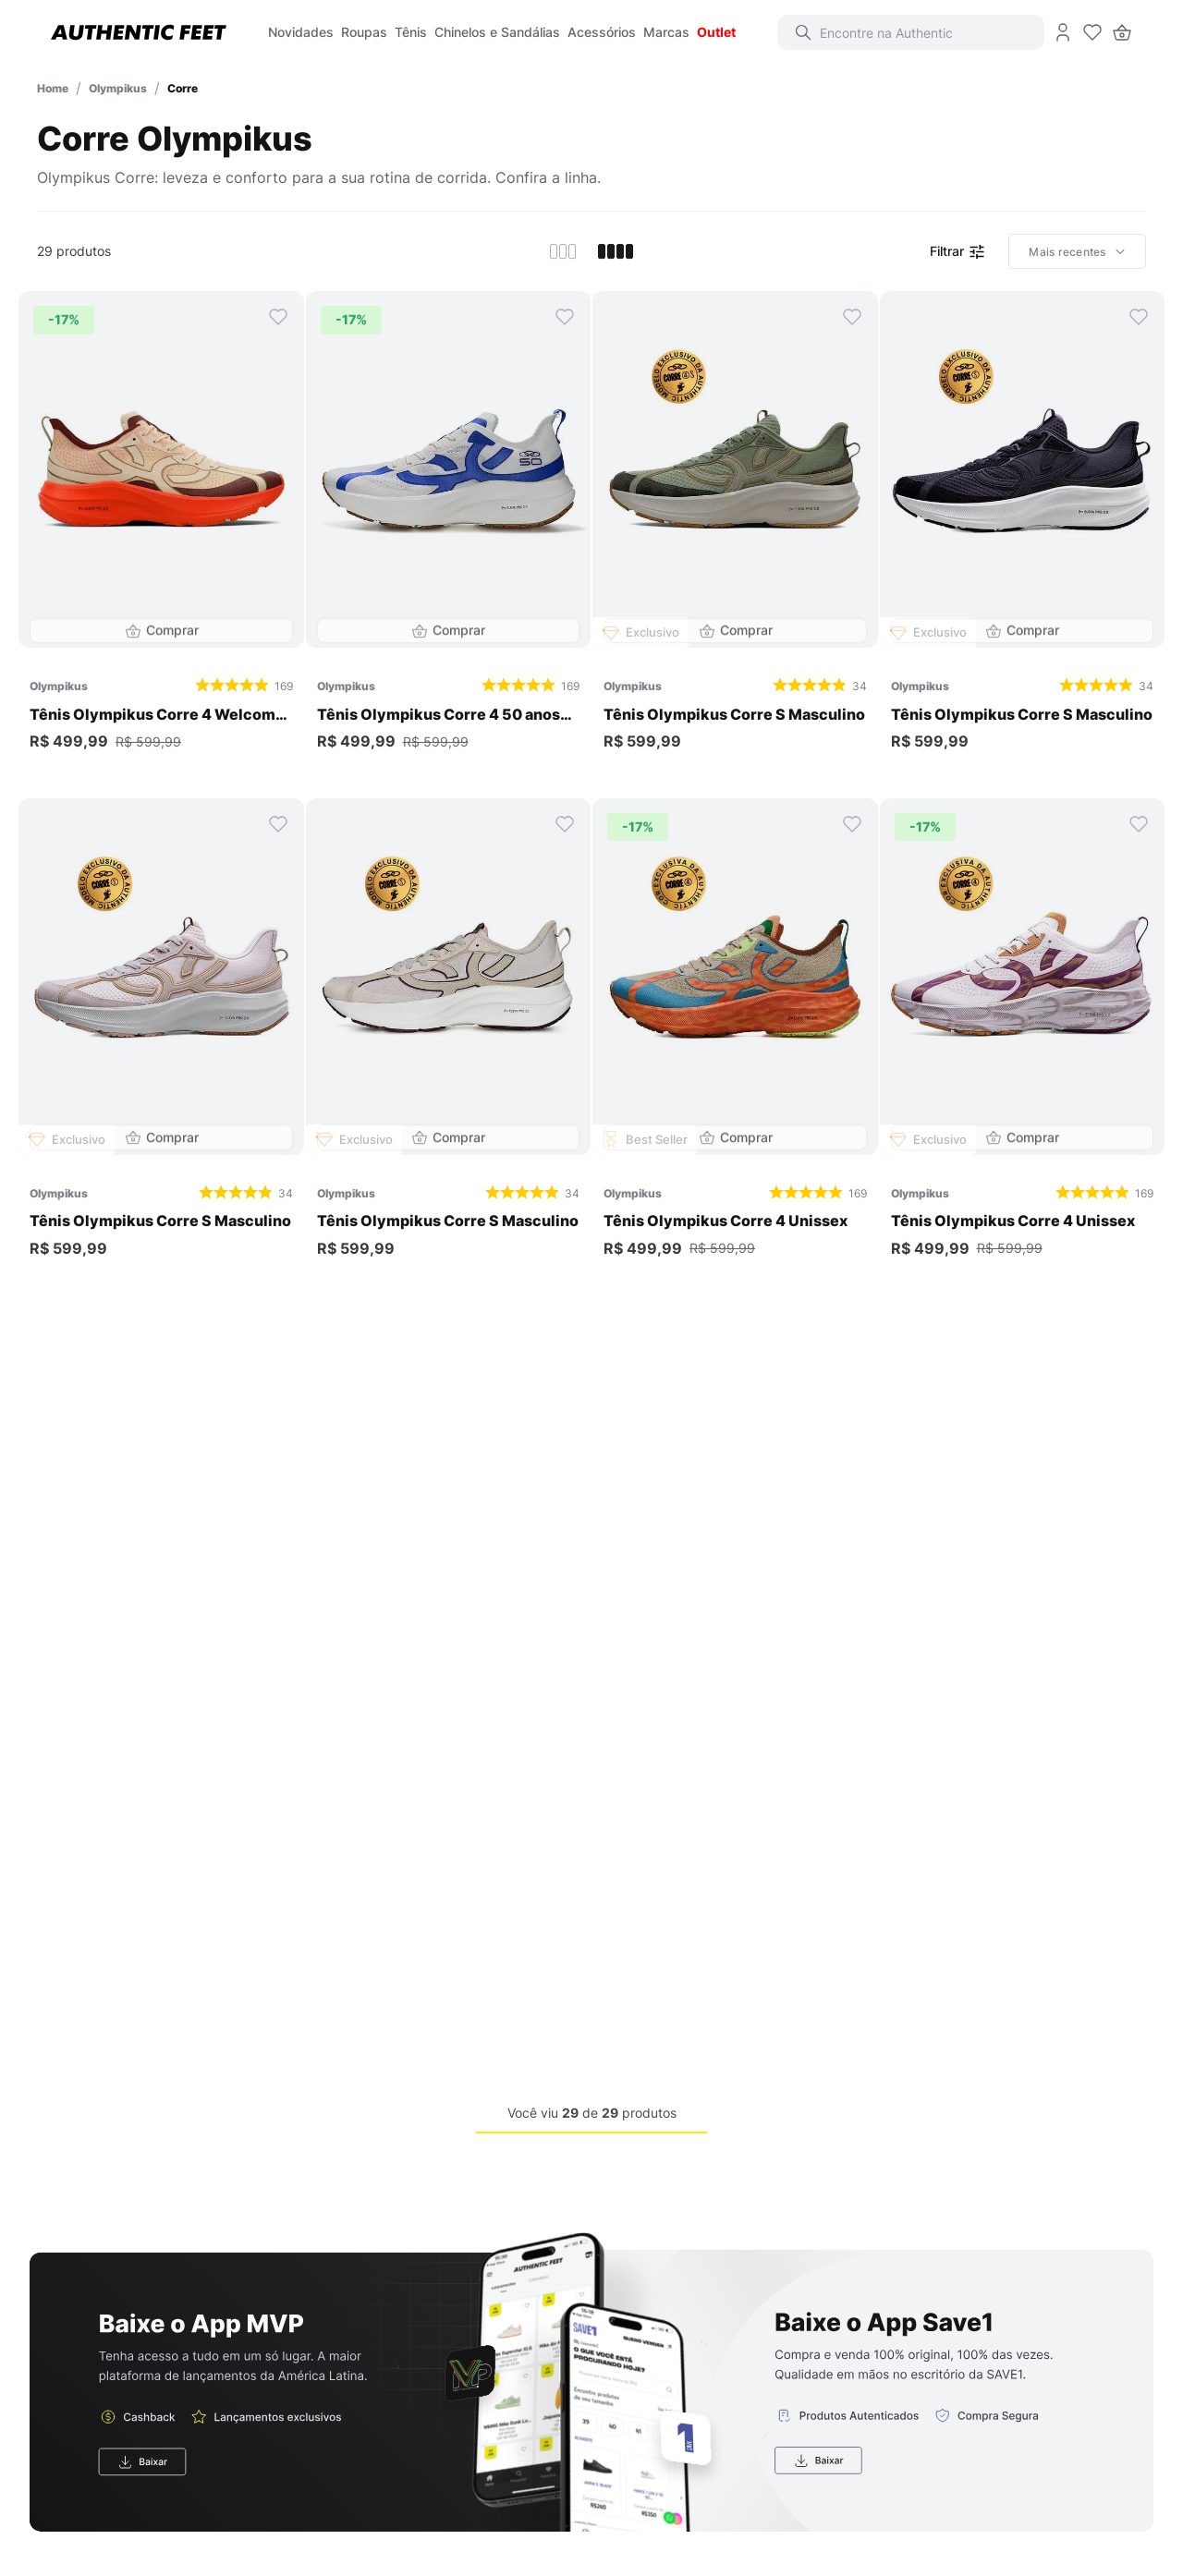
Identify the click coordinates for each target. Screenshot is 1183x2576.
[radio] (563, 251)
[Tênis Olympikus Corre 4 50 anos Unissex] (449, 537)
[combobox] (923, 32)
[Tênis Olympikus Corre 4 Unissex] (735, 1044)
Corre (182, 88)
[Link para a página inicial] (52, 88)
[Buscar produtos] (816, 32)
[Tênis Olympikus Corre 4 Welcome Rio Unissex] (161, 537)
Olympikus (118, 88)
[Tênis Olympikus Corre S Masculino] (735, 537)
